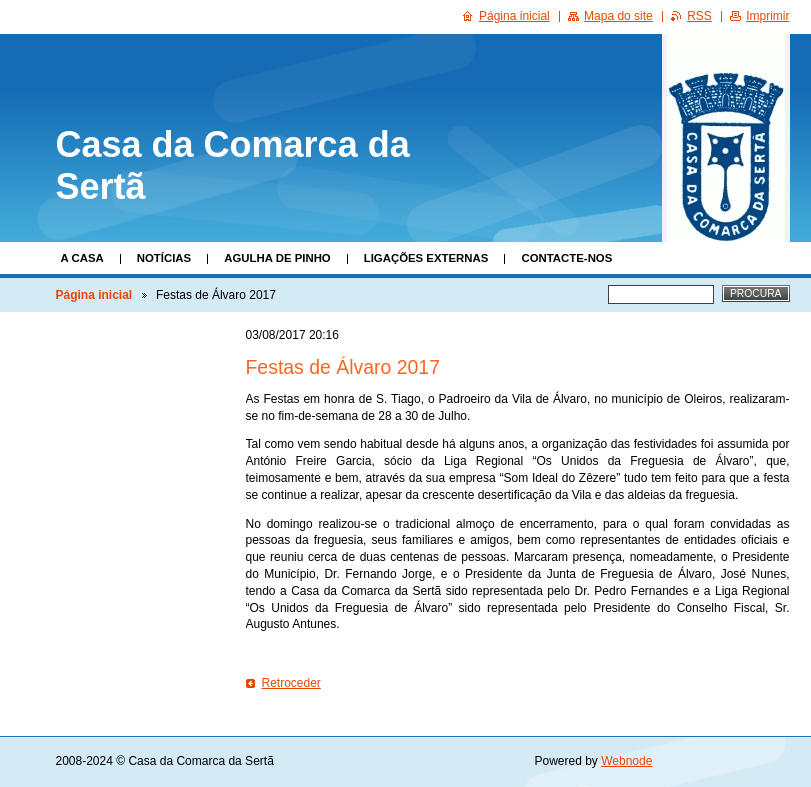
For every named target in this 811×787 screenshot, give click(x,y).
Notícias (164, 258)
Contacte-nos (566, 258)
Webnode (626, 761)
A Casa (82, 258)
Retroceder (291, 683)
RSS (699, 16)
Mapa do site (618, 16)
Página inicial (94, 295)
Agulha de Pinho (277, 258)
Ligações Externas (426, 258)
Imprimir (767, 16)
